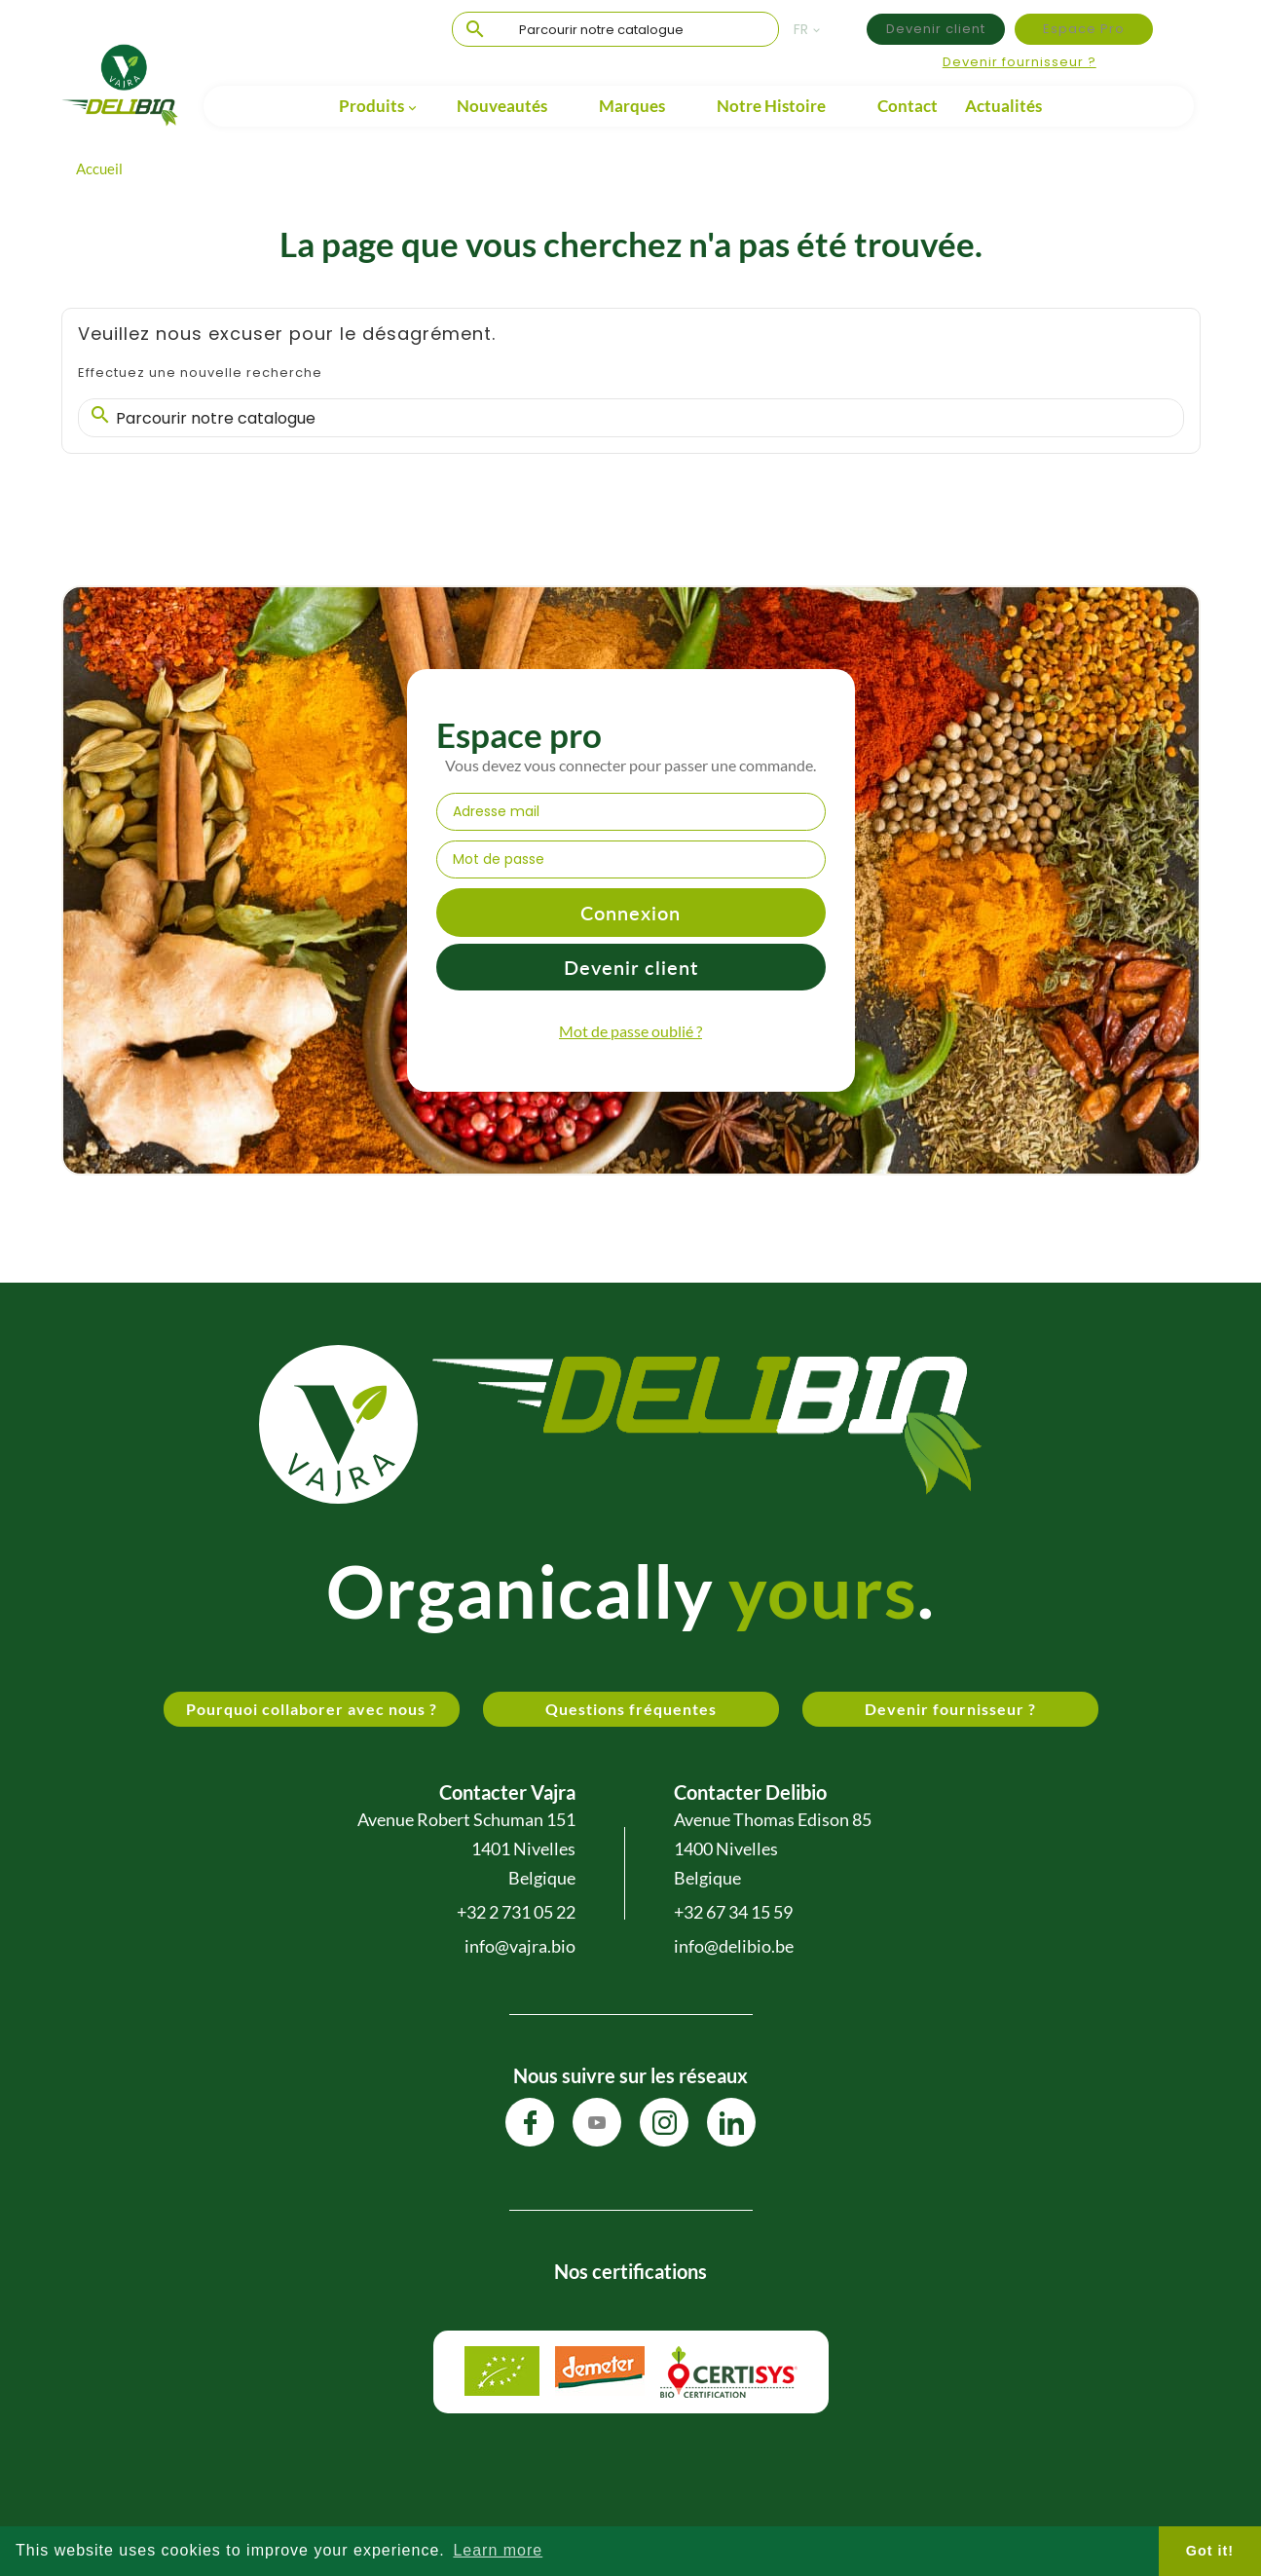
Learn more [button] (497, 2550)
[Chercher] (615, 30)
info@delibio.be (734, 1946)
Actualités (1003, 105)
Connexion (630, 912)
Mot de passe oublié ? (630, 1031)
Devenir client (935, 28)
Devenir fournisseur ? (1019, 62)
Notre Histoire (771, 105)
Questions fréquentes (631, 1708)
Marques (632, 105)
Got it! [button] (1210, 2550)
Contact (907, 105)
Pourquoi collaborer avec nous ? (311, 1708)
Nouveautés (502, 105)
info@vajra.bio (519, 1946)
